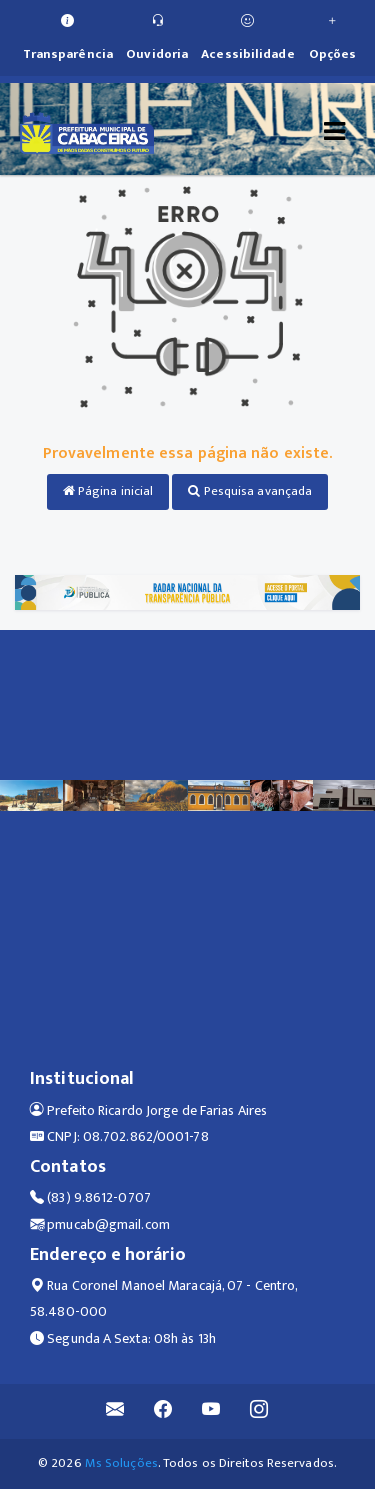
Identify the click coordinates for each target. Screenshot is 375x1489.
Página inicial (108, 491)
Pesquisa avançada (250, 491)
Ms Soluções (121, 1463)
